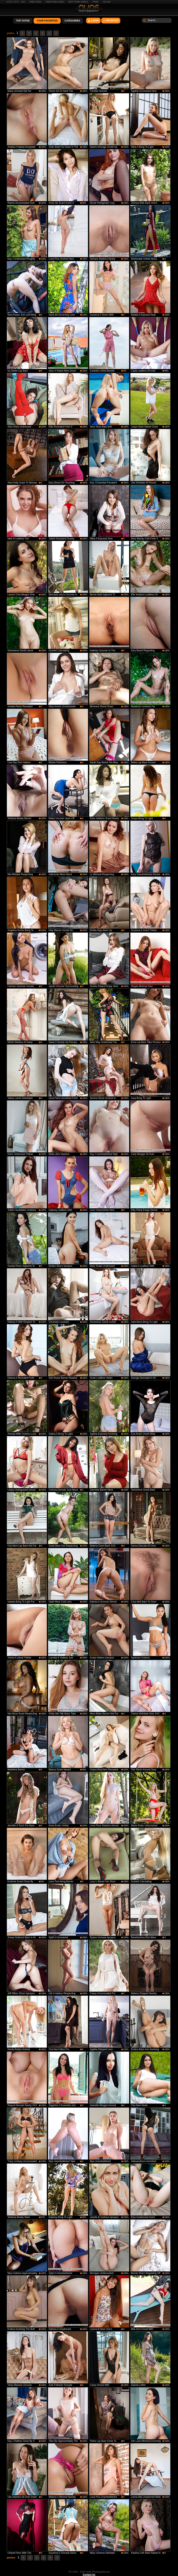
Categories (72, 20)
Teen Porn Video (55, 2)
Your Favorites (47, 20)
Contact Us (89, 2574)
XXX (23, 2)
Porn (95, 2)
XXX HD (106, 2)
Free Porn (35, 2)
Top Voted (23, 20)
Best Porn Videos (78, 2)
